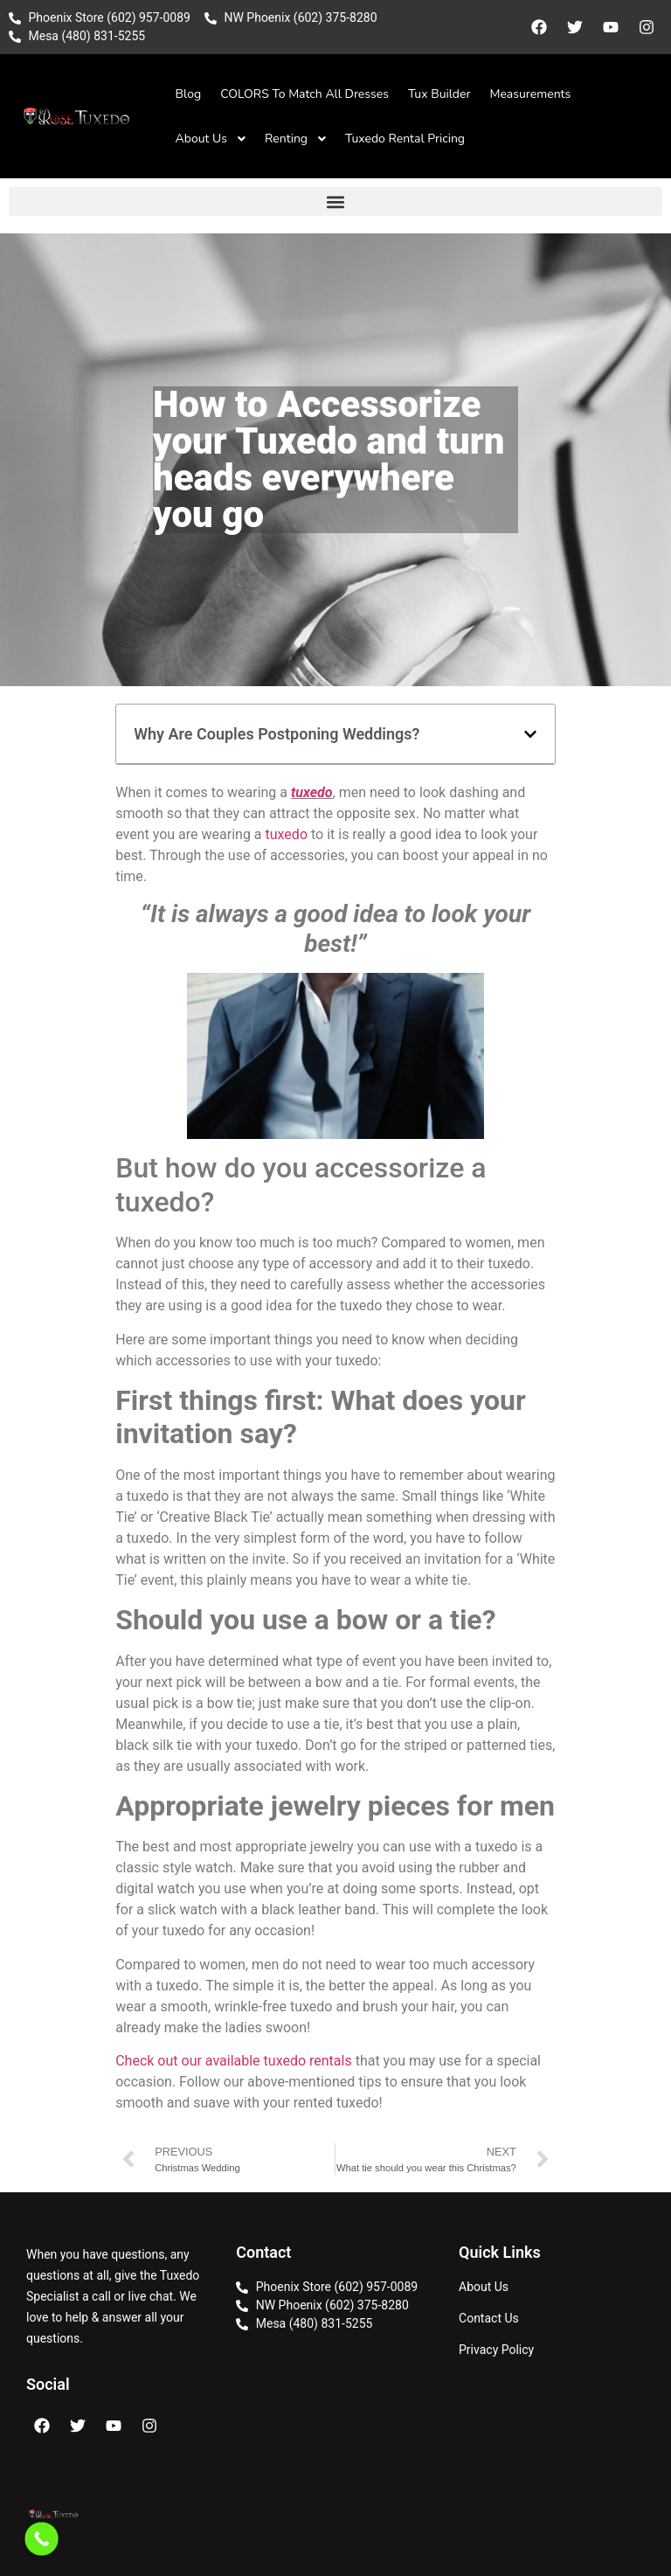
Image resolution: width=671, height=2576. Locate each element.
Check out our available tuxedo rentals (233, 2060)
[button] (335, 201)
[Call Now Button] (41, 2539)
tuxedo (312, 792)
